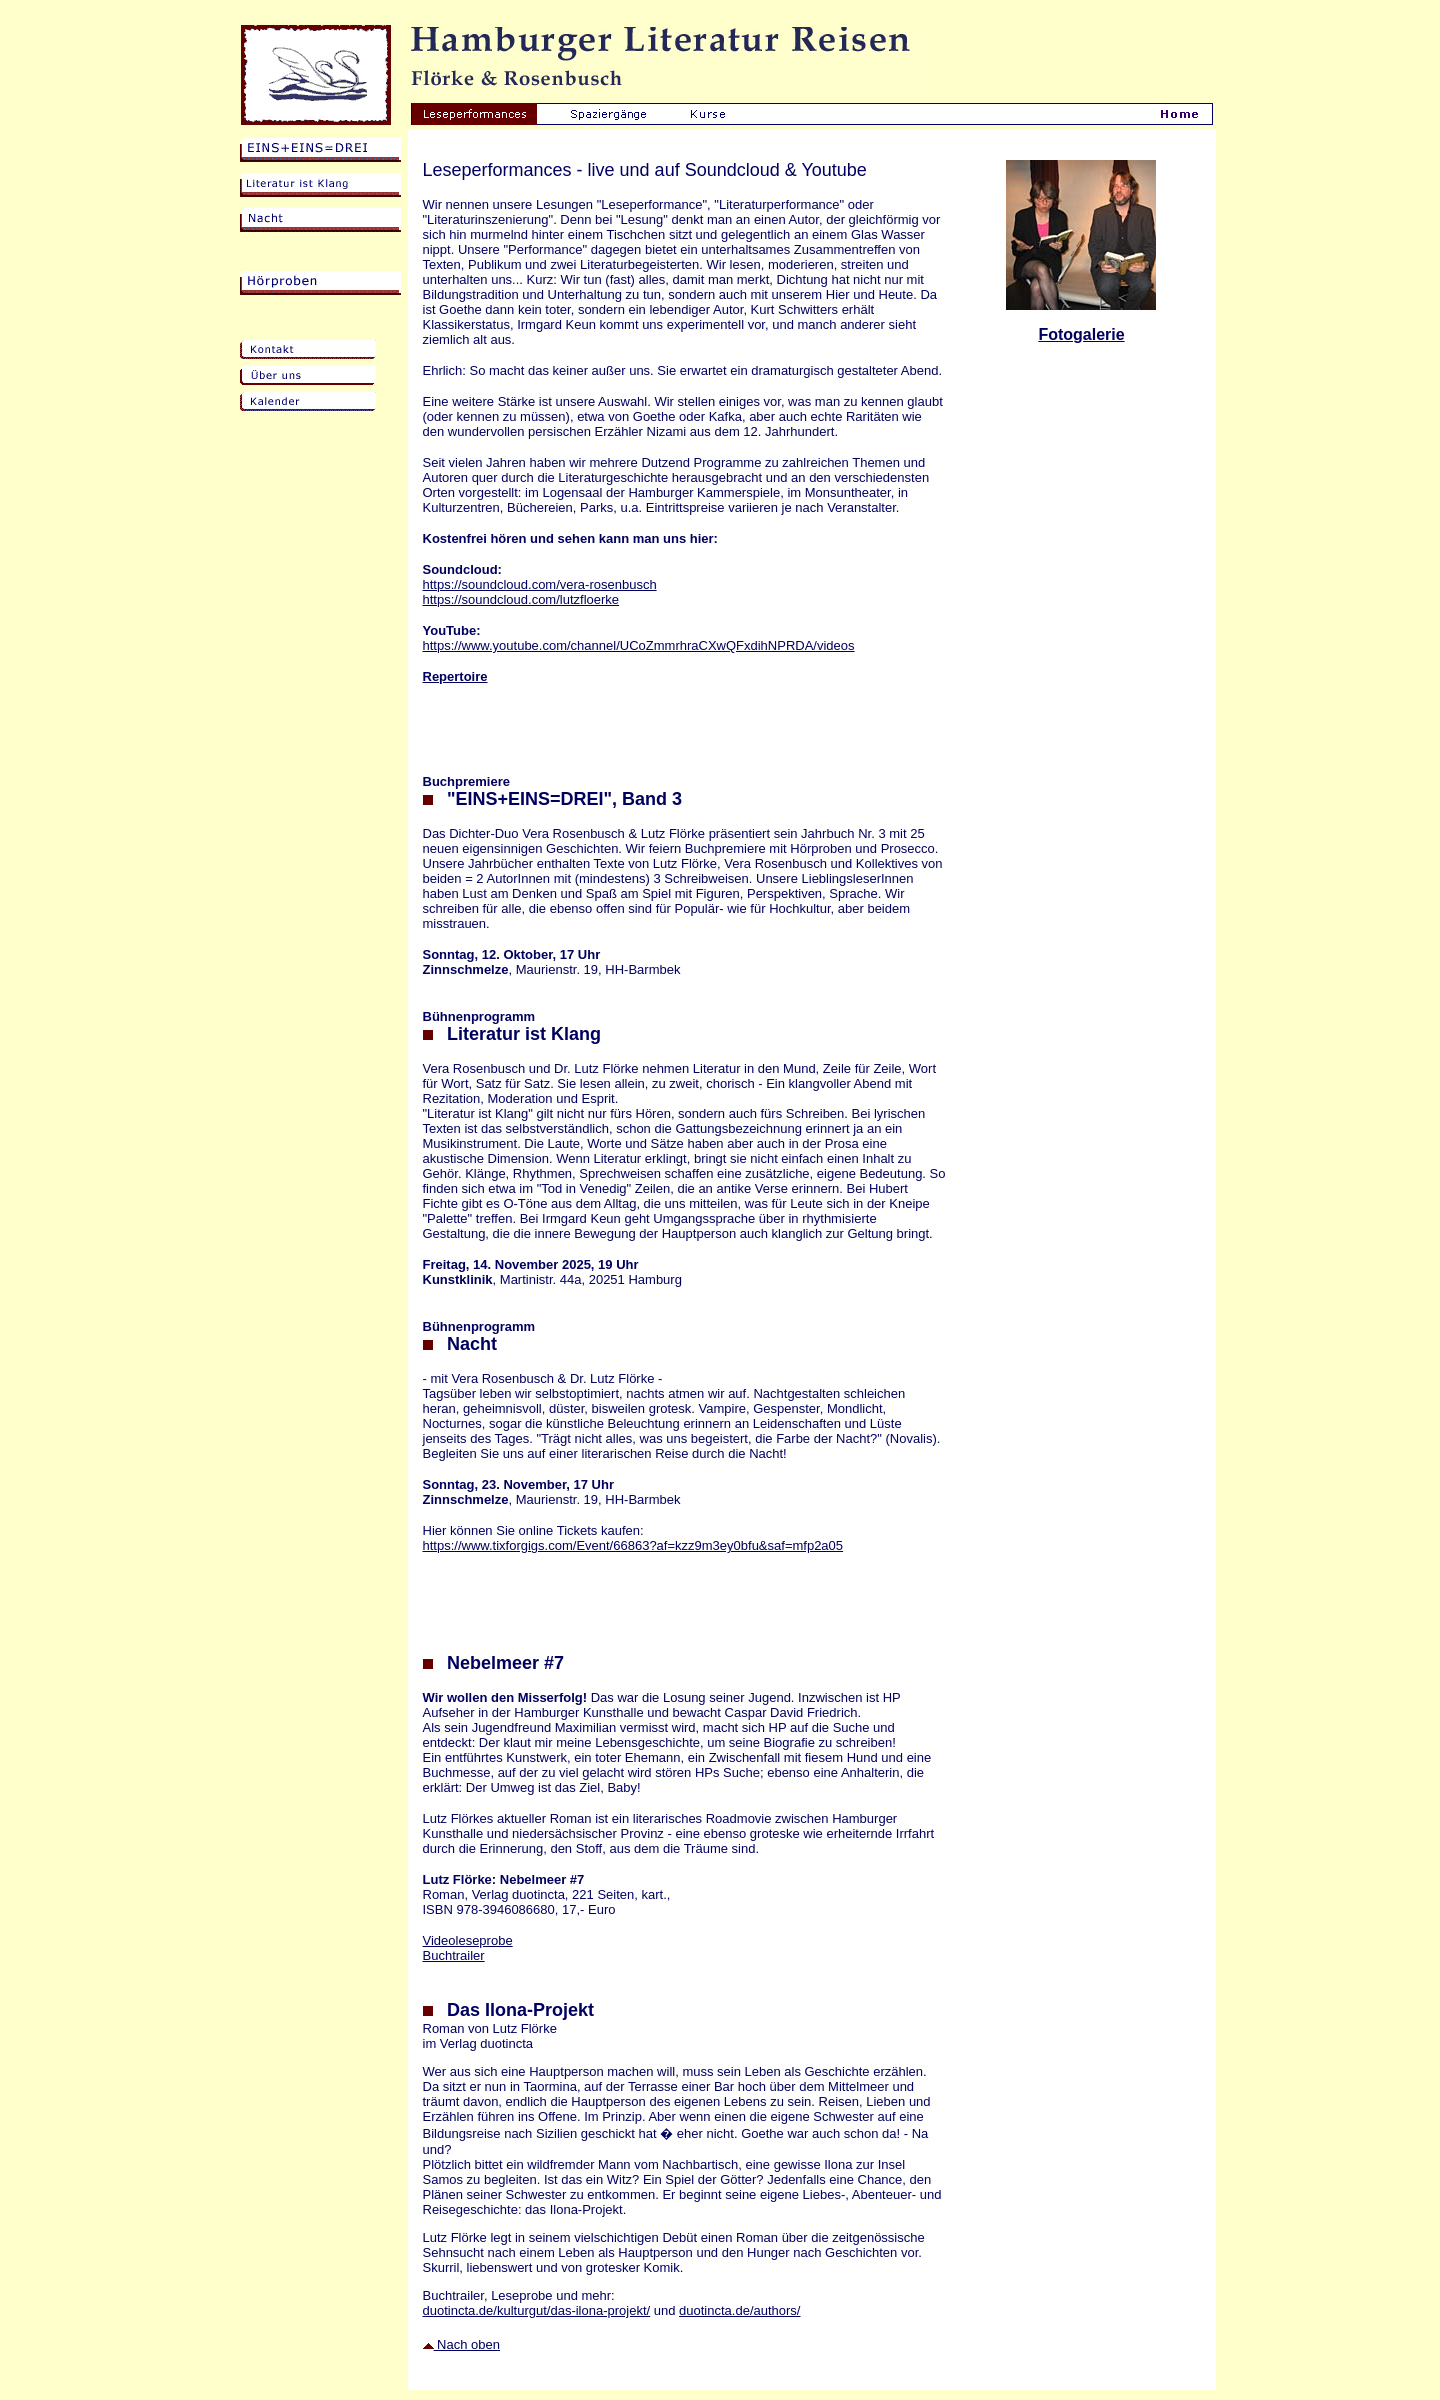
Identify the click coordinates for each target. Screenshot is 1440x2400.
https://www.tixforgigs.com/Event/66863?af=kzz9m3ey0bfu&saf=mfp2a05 (633, 1545)
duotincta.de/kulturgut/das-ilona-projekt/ (537, 2310)
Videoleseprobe (468, 1940)
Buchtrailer (454, 1955)
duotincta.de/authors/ (739, 2310)
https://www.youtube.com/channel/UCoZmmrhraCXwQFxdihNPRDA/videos (639, 645)
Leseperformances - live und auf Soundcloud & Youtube (645, 170)
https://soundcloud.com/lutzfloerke (521, 599)
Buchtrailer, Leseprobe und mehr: (519, 2295)
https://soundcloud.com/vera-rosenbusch (540, 584)
